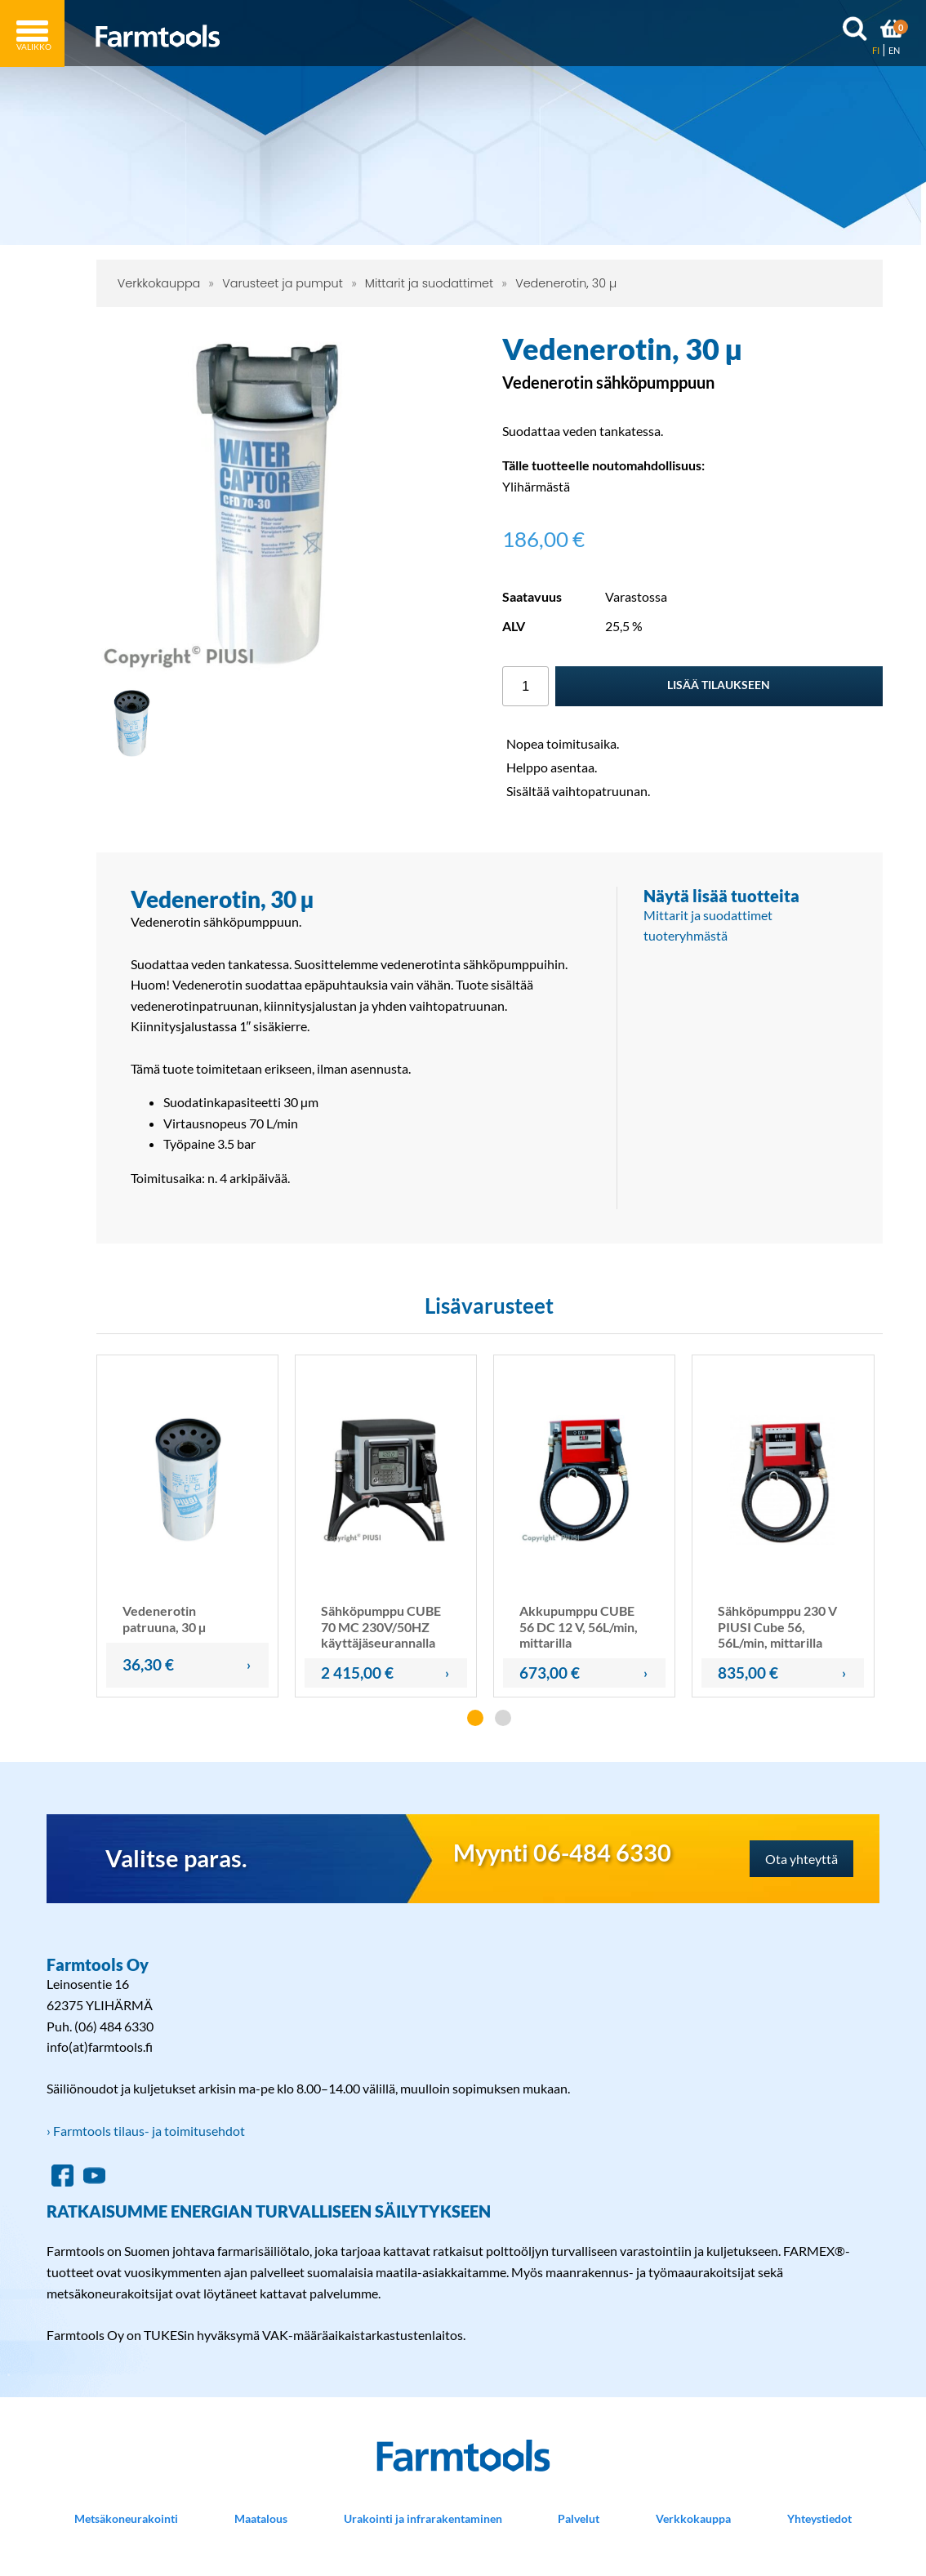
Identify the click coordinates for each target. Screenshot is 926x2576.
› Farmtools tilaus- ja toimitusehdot (146, 2130)
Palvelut (578, 2518)
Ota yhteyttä (801, 1858)
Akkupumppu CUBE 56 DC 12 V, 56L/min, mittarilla (578, 1626)
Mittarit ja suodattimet (429, 283)
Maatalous (260, 2518)
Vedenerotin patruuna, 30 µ (164, 1618)
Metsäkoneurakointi (126, 2518)
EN (894, 50)
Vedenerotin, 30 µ (566, 283)
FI (875, 50)
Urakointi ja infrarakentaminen (423, 2518)
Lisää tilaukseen (718, 685)
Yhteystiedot (819, 2518)
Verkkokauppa (159, 283)
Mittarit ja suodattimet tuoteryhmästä (707, 925)
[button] (475, 1718)
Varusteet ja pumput (282, 283)
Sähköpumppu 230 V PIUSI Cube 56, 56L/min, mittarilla (777, 1626)
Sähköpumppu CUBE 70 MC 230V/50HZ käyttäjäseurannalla (381, 1626)
